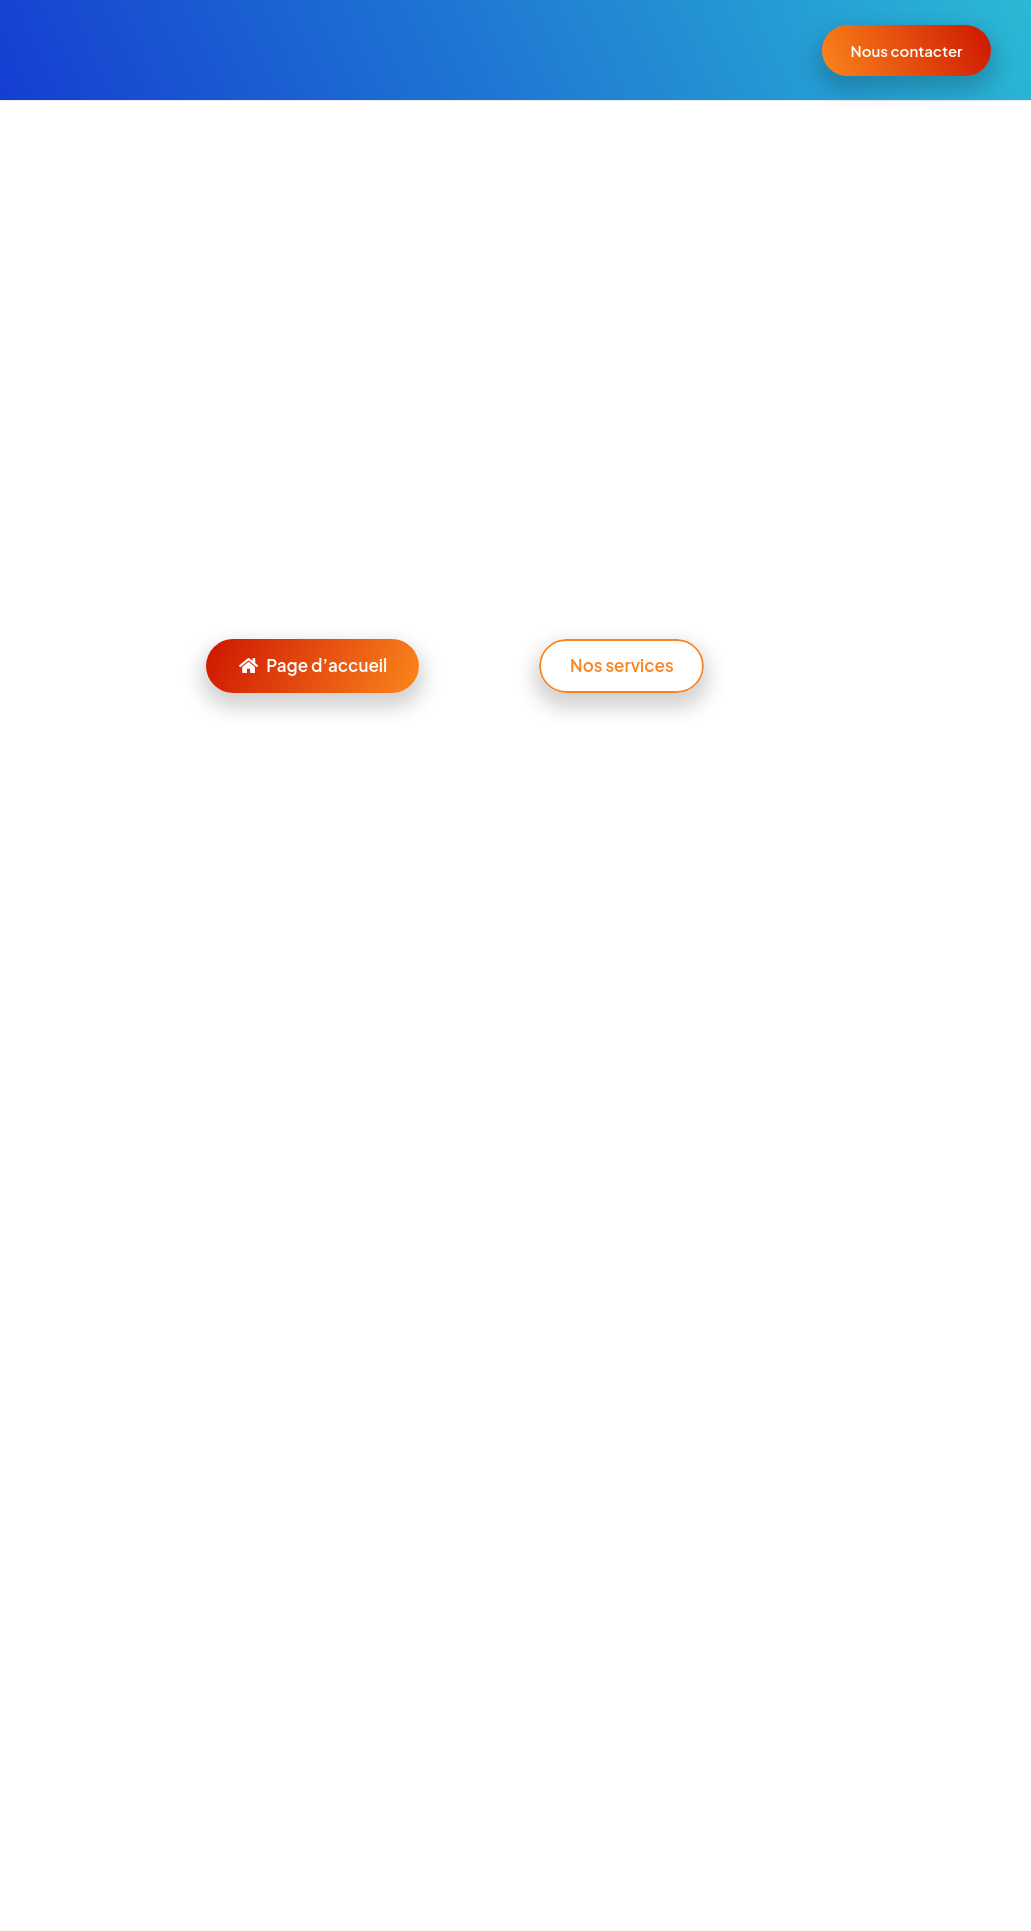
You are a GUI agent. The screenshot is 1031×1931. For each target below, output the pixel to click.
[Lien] (91, 50)
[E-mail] (59, 1629)
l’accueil (293, 507)
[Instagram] (140, 1629)
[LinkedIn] (100, 1629)
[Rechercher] (515, 587)
